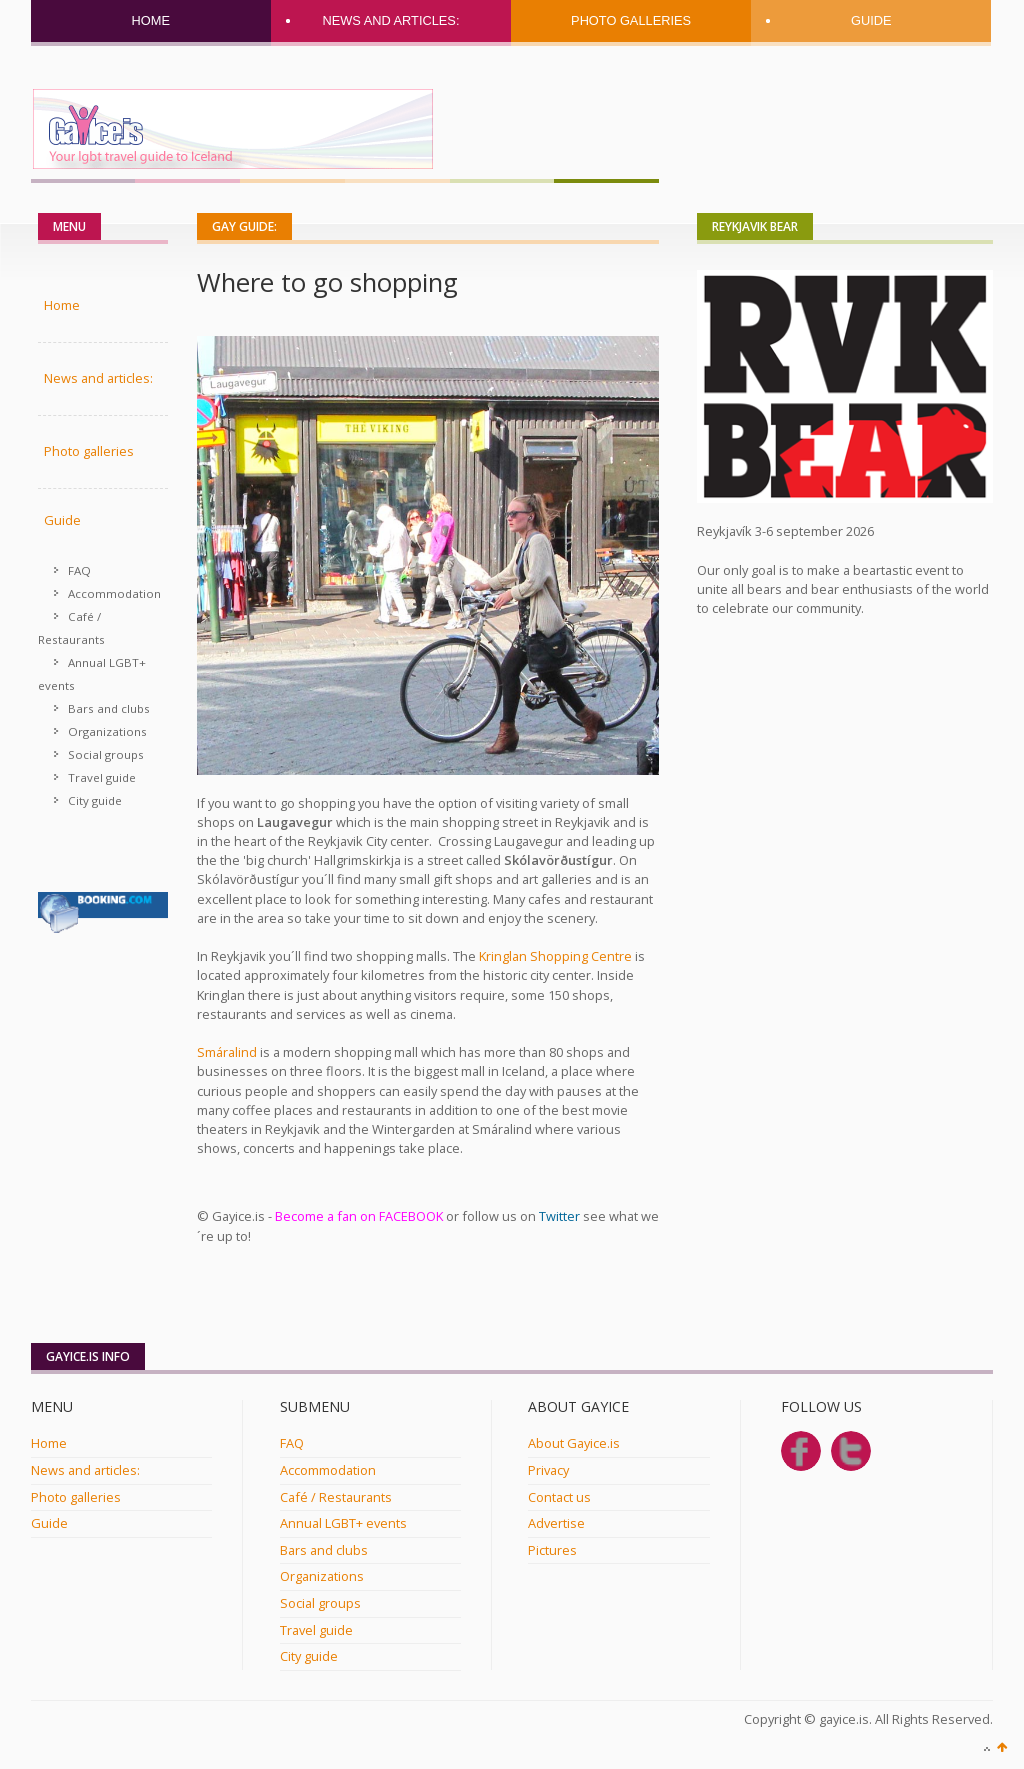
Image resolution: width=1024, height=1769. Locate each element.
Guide (871, 20)
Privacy (548, 1470)
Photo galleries (631, 20)
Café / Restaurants (71, 628)
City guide (95, 800)
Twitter (559, 1216)
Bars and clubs (109, 708)
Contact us (559, 1497)
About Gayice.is (574, 1443)
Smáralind (227, 1052)
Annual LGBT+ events (92, 674)
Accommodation (114, 593)
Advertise (556, 1523)
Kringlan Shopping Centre (555, 956)
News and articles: (390, 20)
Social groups (106, 754)
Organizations (107, 731)
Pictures (552, 1550)
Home (151, 20)
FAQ (79, 570)
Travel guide (102, 777)
